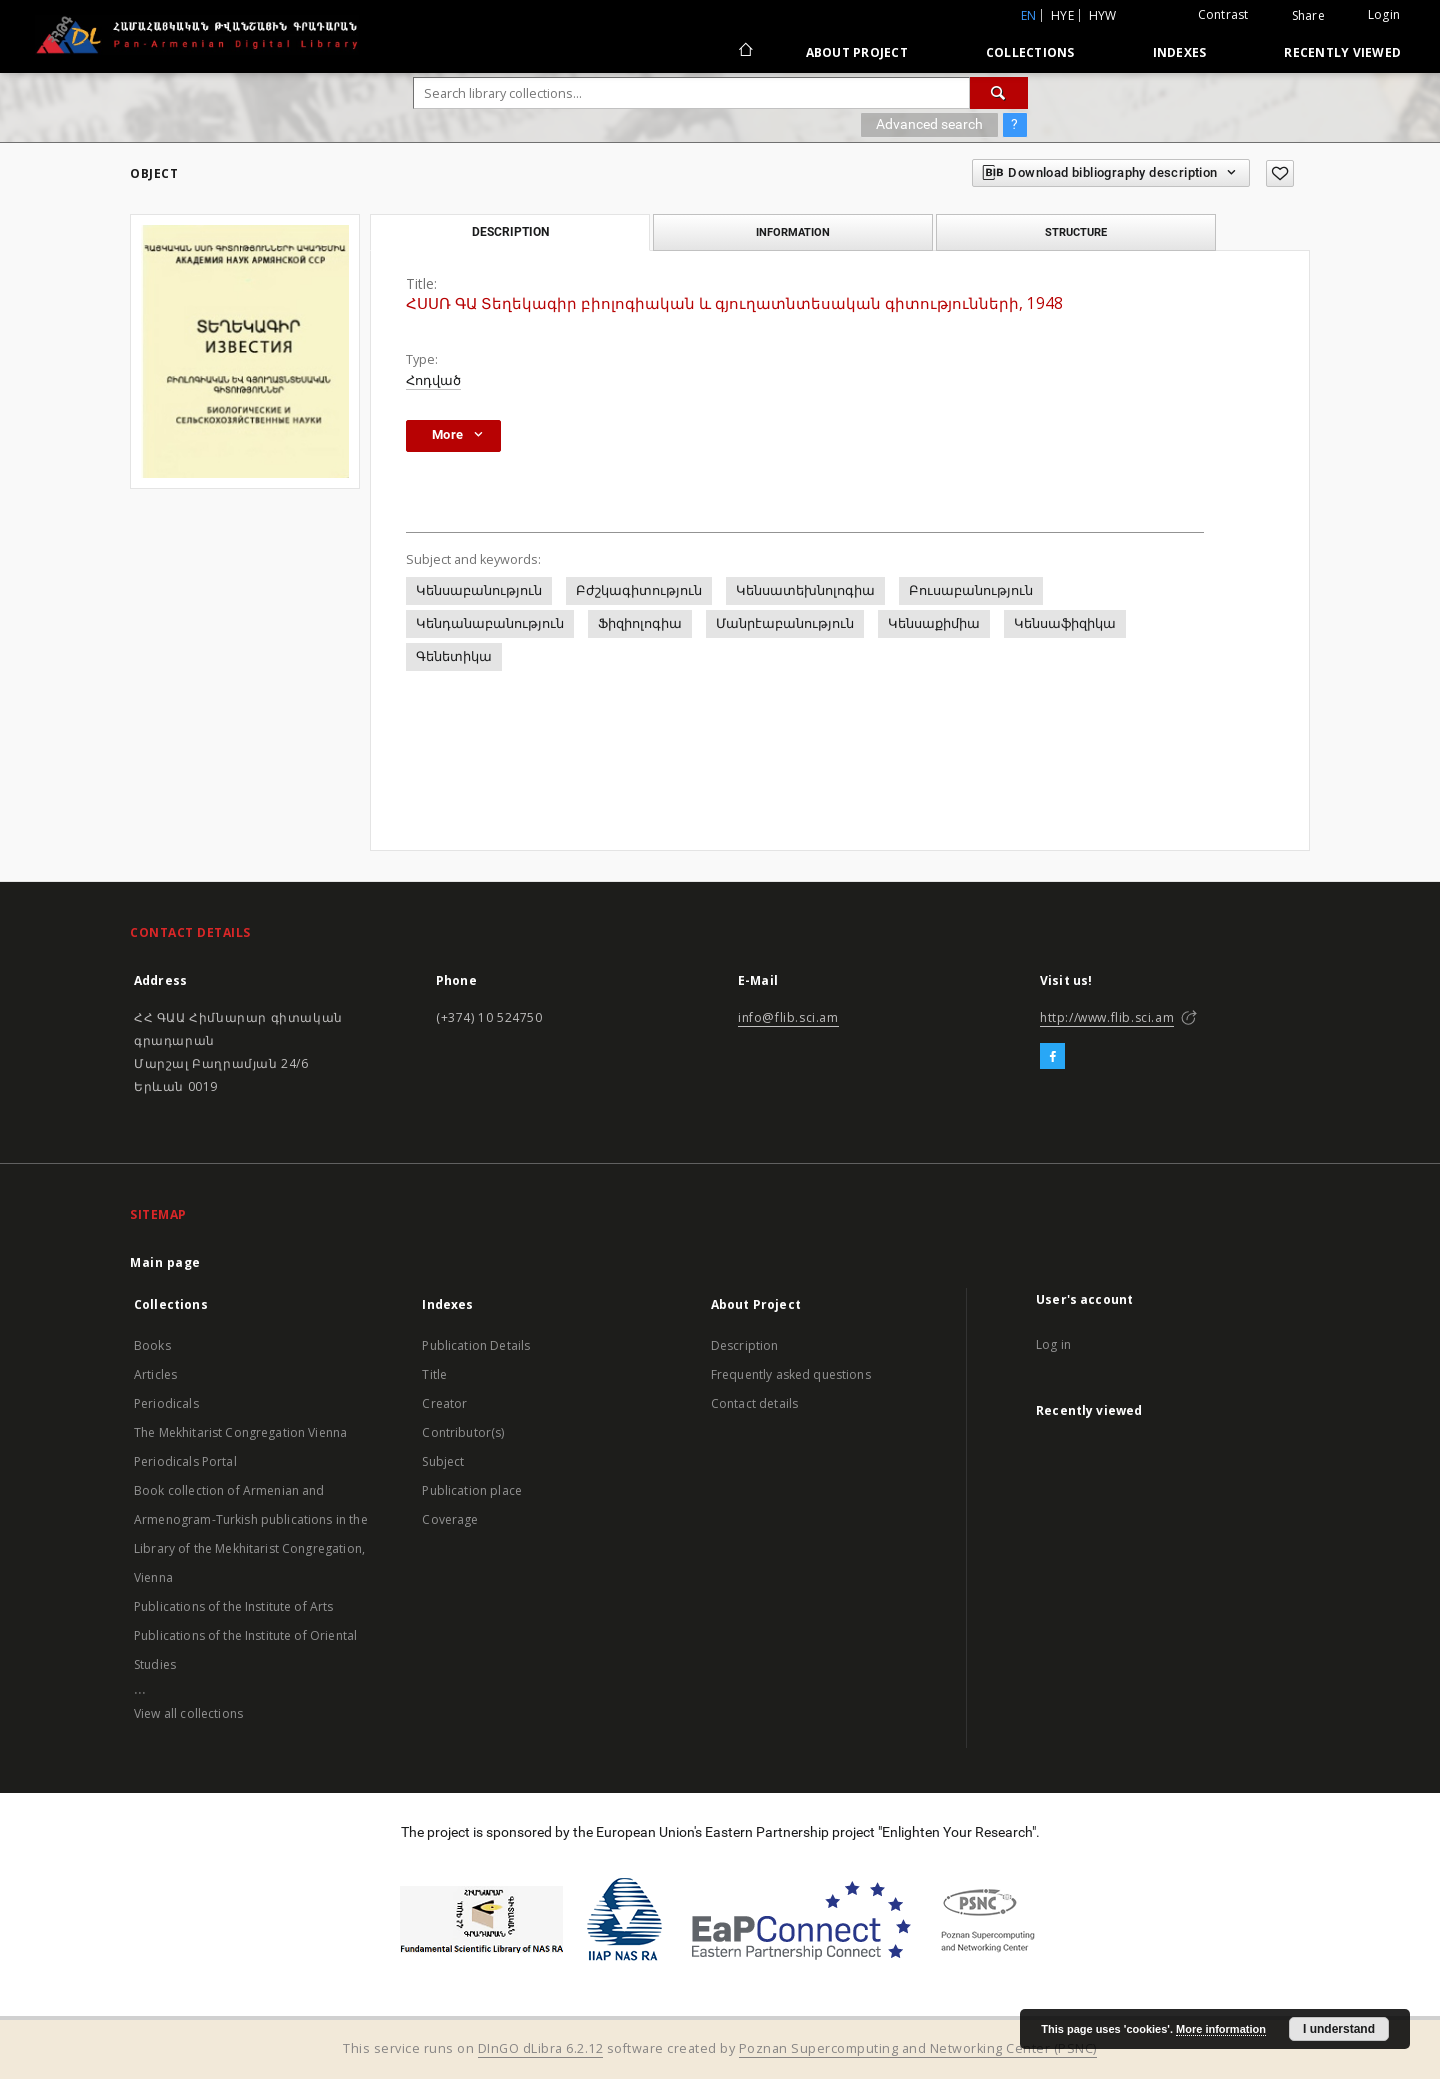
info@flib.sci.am (788, 1017)
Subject (443, 1461)
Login (1384, 14)
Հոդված (433, 380)
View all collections (188, 1713)
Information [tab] (793, 232)
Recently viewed (1342, 52)
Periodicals (166, 1403)
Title (434, 1374)
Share (1308, 16)
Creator (444, 1403)
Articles (155, 1374)
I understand (1339, 2029)
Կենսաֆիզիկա (1065, 623)
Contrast (1223, 14)
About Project (857, 52)
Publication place (472, 1490)
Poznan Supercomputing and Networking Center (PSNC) (918, 2048)
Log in (1053, 1344)
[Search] (999, 93)
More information (1221, 2029)
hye (1062, 15)
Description (745, 1345)
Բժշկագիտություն (639, 590)
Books (152, 1345)
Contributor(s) (463, 1432)
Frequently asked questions (791, 1374)
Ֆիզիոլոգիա (640, 623)
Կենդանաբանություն (490, 623)
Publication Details (476, 1345)
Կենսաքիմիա (934, 623)
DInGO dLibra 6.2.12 (541, 2048)
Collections (1030, 52)
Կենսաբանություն (479, 590)
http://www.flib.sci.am (1107, 1017)
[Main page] (744, 52)
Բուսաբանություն (971, 590)
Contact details (754, 1403)
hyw (1103, 15)
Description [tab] (510, 232)
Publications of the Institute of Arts (234, 1606)
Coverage (450, 1519)
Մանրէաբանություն (785, 623)
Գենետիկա (454, 656)
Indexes (1180, 52)
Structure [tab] (1076, 232)
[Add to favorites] (1280, 173)
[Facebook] (1052, 1057)
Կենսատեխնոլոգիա (805, 590)
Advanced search (929, 124)
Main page (165, 1262)
